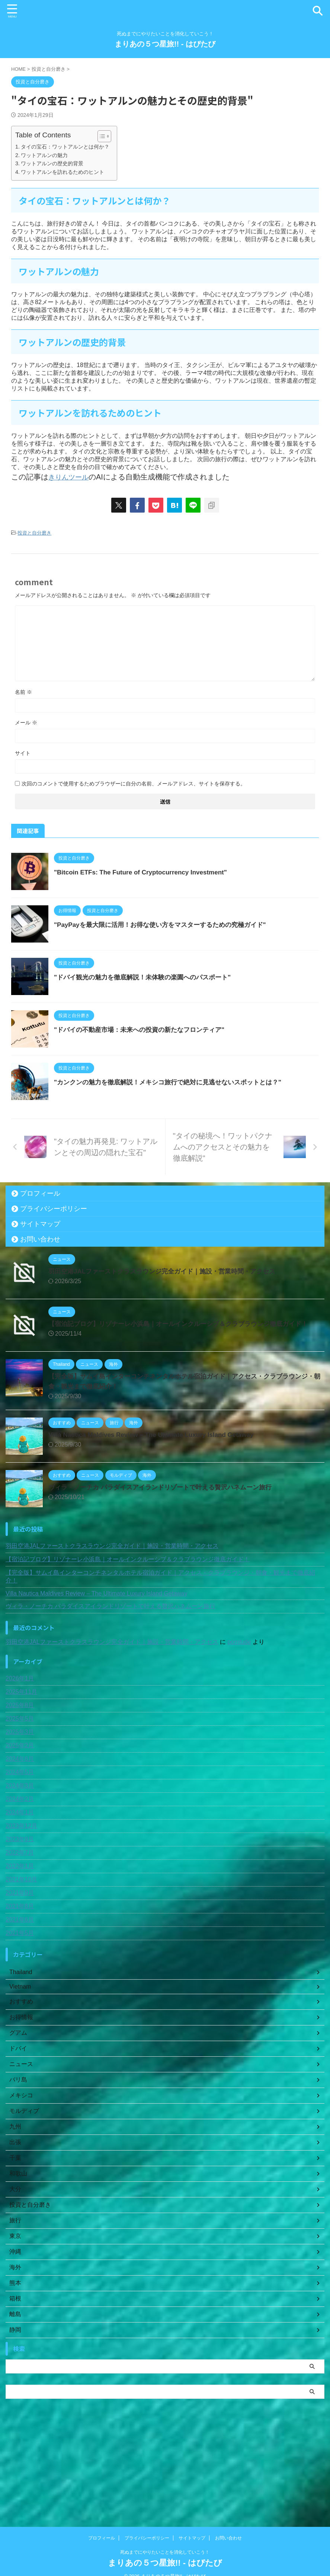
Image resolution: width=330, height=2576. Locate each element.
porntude (239, 1734)
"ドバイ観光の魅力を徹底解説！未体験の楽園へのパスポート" (166, 1014)
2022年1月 (20, 1958)
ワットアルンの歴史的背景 (52, 163)
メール (26, 722)
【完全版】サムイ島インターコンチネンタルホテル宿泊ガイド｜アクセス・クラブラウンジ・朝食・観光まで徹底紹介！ (160, 1669)
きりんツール (70, 477)
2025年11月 (21, 1784)
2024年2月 (20, 1891)
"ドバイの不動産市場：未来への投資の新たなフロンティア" (163, 1085)
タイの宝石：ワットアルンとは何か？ (65, 147)
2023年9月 (20, 1932)
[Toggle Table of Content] (100, 136)
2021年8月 (20, 1999)
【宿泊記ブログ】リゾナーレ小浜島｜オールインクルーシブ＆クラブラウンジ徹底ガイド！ (185, 1416)
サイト (23, 753)
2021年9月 (20, 1985)
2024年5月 (20, 1865)
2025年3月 (20, 1824)
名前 (23, 692)
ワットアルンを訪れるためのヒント (62, 172)
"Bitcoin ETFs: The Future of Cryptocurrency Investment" (164, 872)
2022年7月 (20, 1945)
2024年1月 (20, 1905)
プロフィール (40, 1286)
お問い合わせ (40, 1332)
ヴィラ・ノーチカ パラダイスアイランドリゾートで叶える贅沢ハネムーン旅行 (166, 1580)
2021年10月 (21, 1972)
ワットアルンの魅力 (44, 155)
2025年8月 (20, 1798)
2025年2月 (20, 1838)
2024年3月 (20, 1878)
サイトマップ (40, 1316)
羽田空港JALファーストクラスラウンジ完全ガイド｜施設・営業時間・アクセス (168, 1364)
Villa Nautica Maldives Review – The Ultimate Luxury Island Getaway (157, 1527)
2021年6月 (20, 2012)
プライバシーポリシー (53, 1301)
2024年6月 (20, 1851)
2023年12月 (21, 1918)
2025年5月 (20, 1811)
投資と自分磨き (34, 532)
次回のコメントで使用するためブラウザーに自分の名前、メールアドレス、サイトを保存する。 (134, 783)
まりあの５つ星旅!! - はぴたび (165, 44)
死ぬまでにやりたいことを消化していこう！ (164, 2541)
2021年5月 (20, 2025)
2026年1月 (20, 1771)
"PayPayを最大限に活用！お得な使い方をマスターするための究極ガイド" (185, 943)
